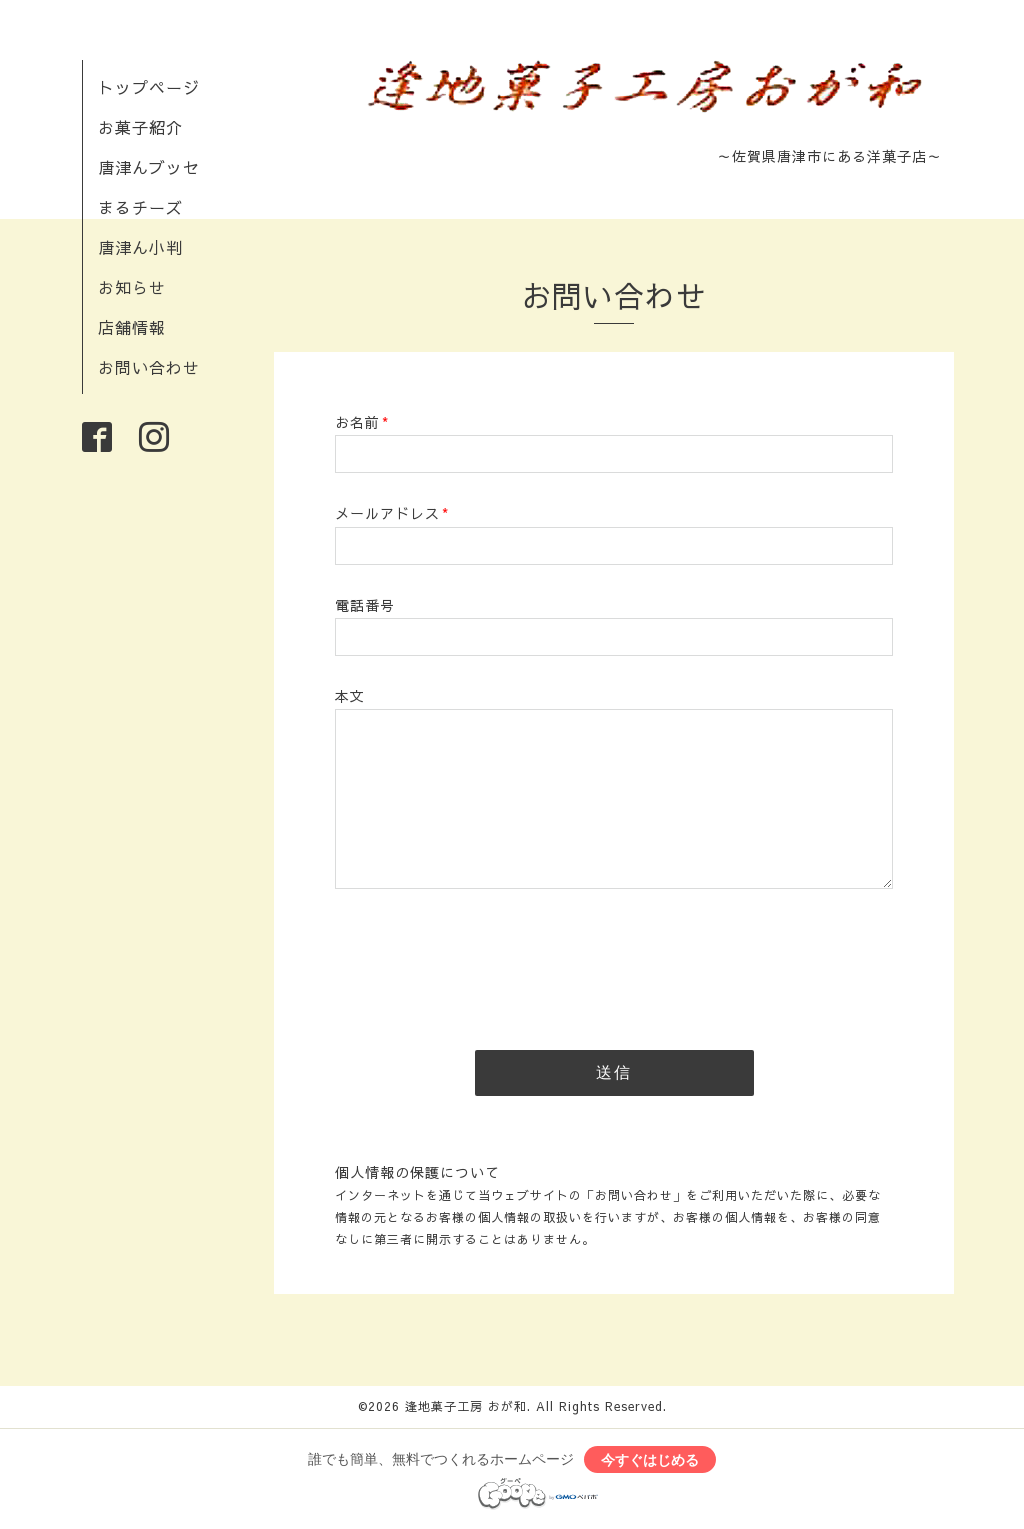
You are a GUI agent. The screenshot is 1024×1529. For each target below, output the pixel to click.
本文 (350, 696)
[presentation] (487, 963)
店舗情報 (132, 327)
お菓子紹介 (140, 127)
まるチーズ (140, 207)
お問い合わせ (149, 367)
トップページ (149, 87)
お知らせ (132, 287)
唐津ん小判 (140, 247)
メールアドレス (392, 513)
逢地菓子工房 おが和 (466, 1406)
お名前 (362, 422)
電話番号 (365, 605)
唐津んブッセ (149, 167)
